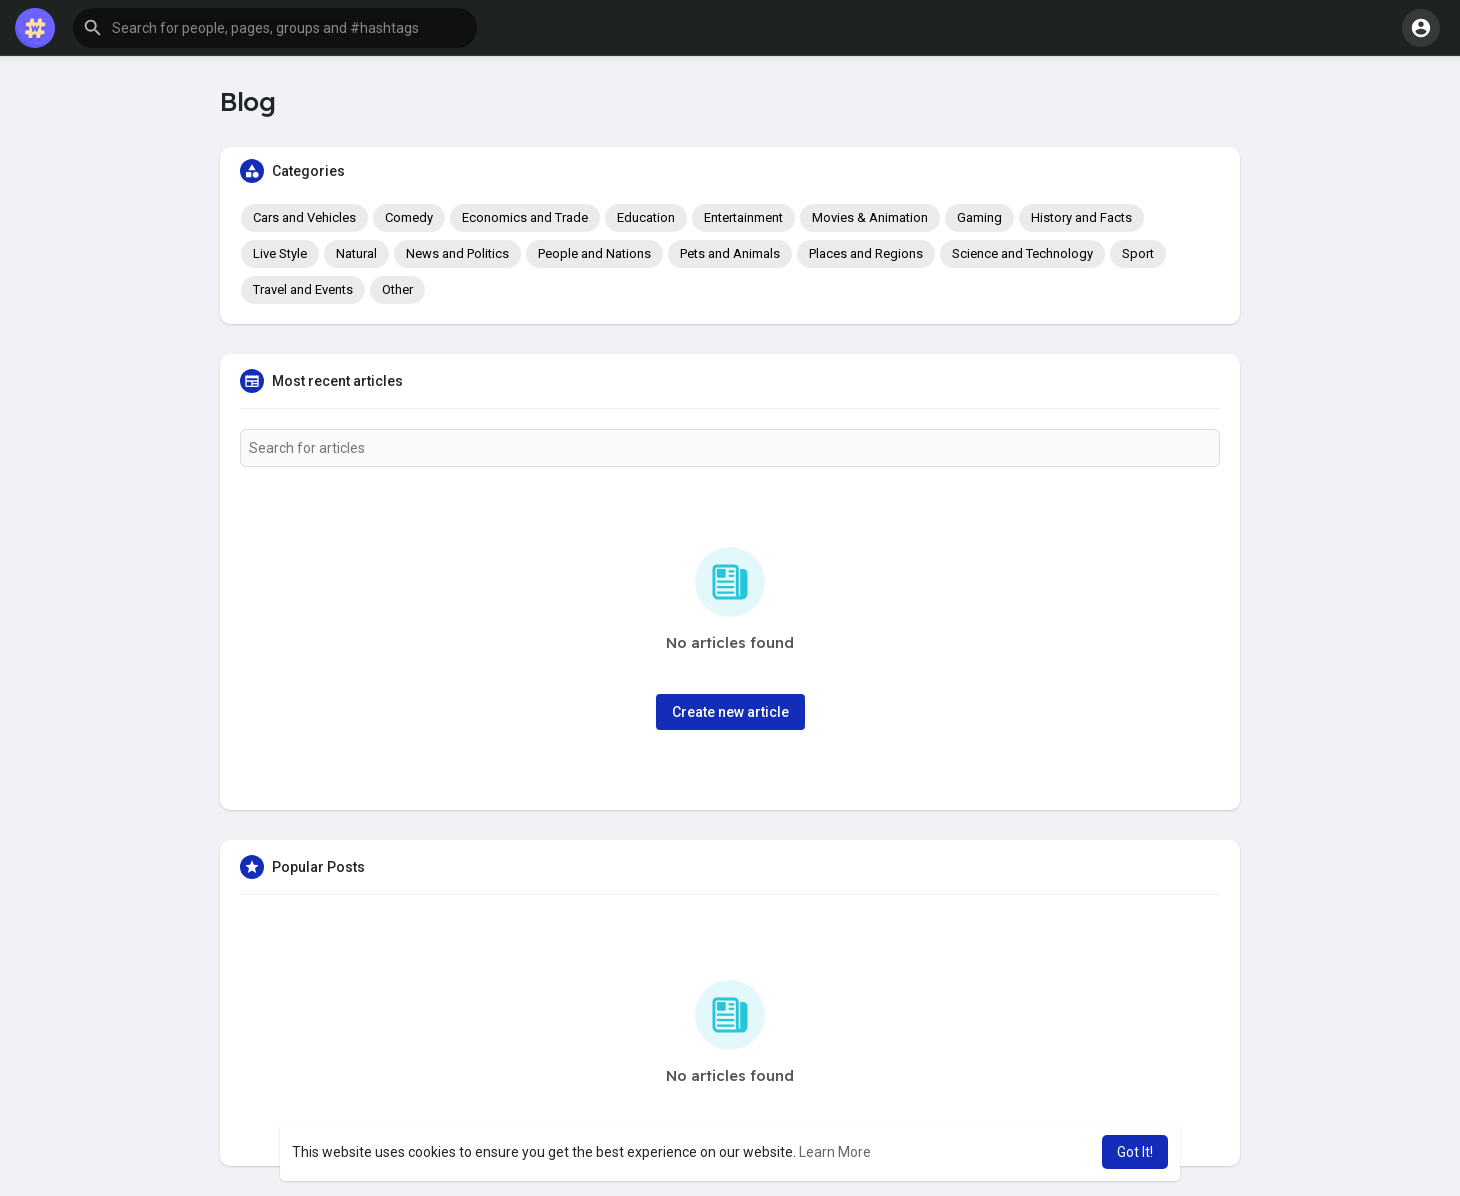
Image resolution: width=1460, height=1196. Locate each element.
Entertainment (743, 217)
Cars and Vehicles (304, 217)
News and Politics (457, 253)
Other (397, 289)
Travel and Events (303, 289)
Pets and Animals (730, 253)
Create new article (730, 712)
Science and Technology (1022, 253)
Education (646, 217)
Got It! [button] (1135, 1152)
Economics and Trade (525, 217)
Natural (356, 253)
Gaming (979, 217)
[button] (275, 28)
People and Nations (594, 253)
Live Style (280, 253)
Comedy (409, 217)
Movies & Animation (870, 217)
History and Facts (1081, 217)
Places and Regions (866, 253)
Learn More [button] (835, 1152)
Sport (1138, 253)
